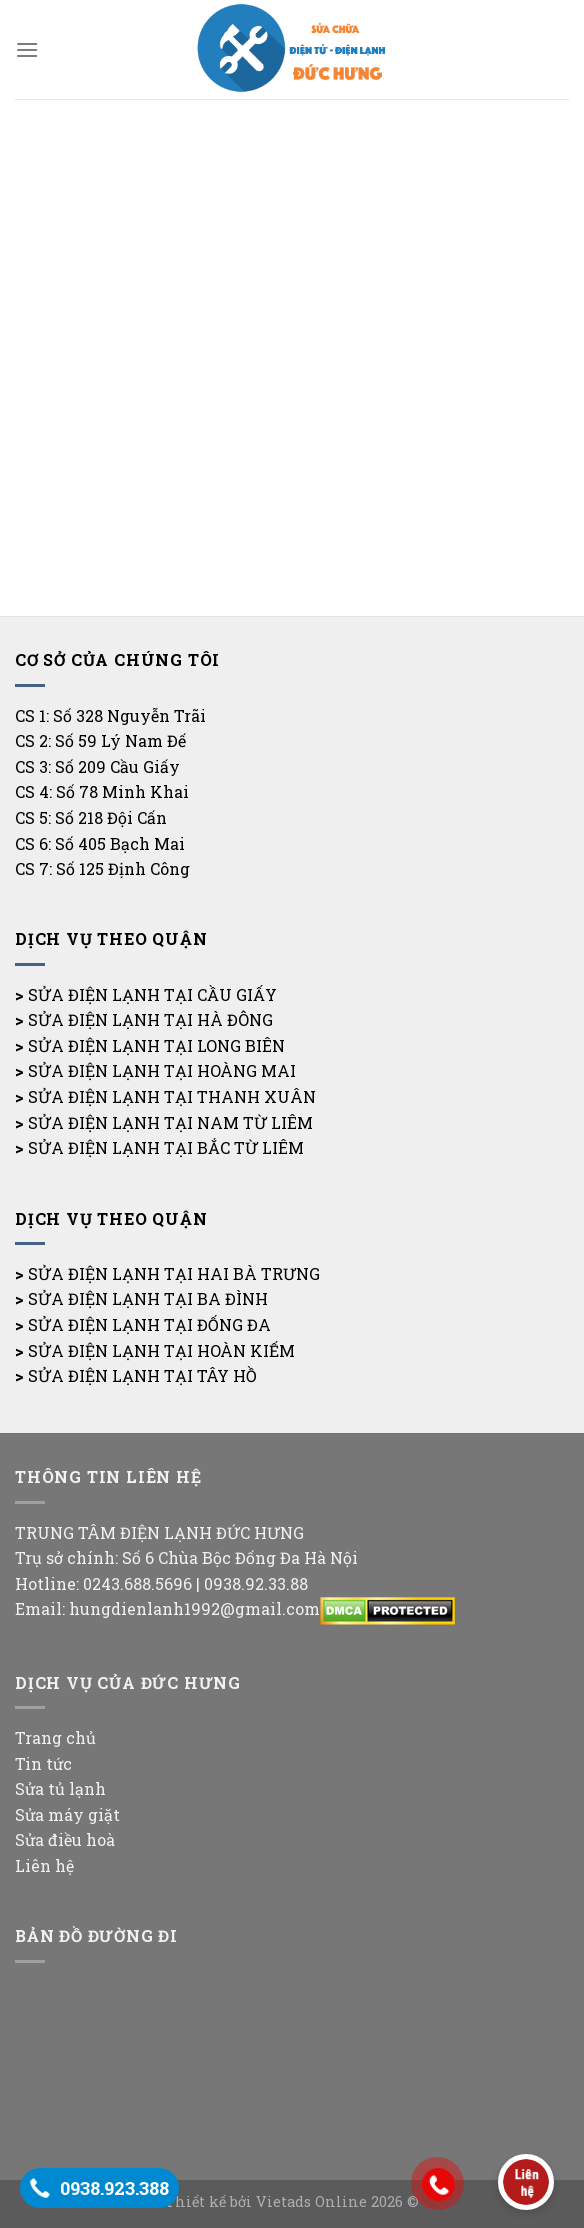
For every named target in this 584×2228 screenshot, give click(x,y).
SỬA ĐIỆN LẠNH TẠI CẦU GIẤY (152, 994)
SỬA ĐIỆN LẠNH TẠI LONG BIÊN (156, 1045)
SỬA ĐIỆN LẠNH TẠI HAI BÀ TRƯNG (174, 1273)
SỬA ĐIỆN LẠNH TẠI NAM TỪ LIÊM (170, 1122)
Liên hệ (44, 1865)
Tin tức (43, 1763)
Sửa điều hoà (65, 1839)
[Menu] (27, 49)
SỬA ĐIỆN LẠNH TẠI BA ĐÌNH (148, 1298)
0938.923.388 (114, 2188)
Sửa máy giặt (67, 1814)
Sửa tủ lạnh (60, 1788)
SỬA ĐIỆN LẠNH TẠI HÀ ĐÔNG (150, 1019)
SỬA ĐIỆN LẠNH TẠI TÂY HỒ (142, 1375)
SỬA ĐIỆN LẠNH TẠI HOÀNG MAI (162, 1070)
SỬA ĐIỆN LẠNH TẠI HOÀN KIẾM (161, 1350)
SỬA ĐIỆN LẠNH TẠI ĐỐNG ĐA (149, 1324)
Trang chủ (55, 1737)
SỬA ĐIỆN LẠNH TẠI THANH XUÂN (172, 1096)
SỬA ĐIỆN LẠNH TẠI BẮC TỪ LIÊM (166, 1147)
